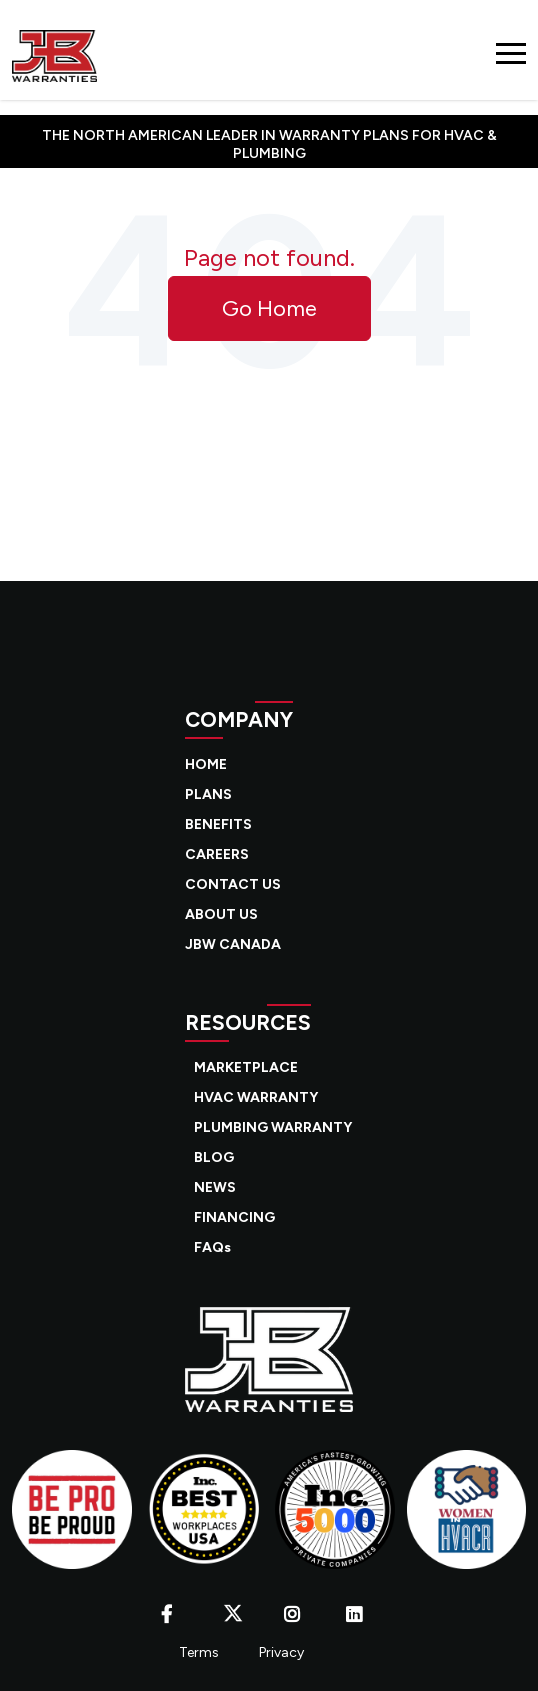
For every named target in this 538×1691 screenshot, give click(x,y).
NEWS (215, 1187)
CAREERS (217, 854)
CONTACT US (233, 884)
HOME (206, 764)
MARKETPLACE (246, 1067)
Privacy (281, 1652)
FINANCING (234, 1217)
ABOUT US (221, 914)
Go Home (269, 308)
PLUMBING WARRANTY (273, 1127)
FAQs (212, 1247)
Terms (199, 1652)
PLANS (208, 794)
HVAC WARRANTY (256, 1097)
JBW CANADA (233, 944)
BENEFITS (218, 824)
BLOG (214, 1157)
